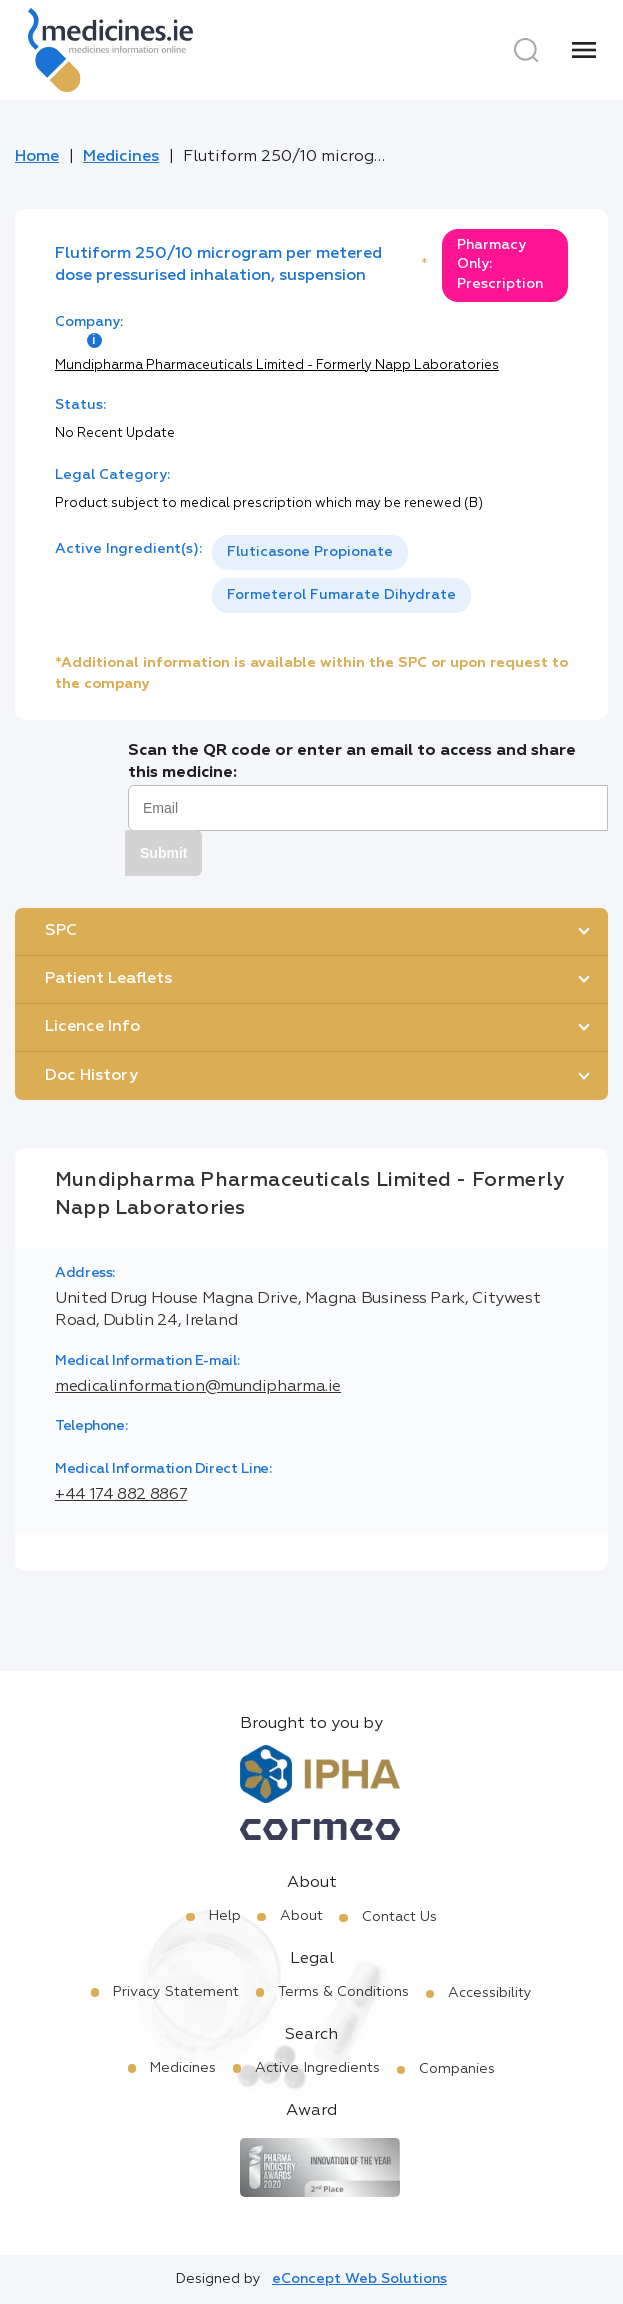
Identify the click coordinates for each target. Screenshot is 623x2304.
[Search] (526, 50)
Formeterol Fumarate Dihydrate (341, 595)
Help (225, 1916)
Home (37, 157)
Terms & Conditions (343, 1992)
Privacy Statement (176, 1992)
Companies (457, 2069)
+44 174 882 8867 (121, 1495)
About (301, 1916)
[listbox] (390, 574)
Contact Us (399, 1917)
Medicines (121, 157)
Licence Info (92, 1027)
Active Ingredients (317, 2068)
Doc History (91, 1076)
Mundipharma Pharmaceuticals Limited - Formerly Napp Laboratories (277, 365)
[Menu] (584, 50)
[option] (310, 552)
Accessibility (490, 1993)
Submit (163, 853)
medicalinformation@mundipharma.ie (198, 1387)
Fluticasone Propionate (310, 552)
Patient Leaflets (108, 979)
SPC (61, 931)
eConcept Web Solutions (359, 2279)
